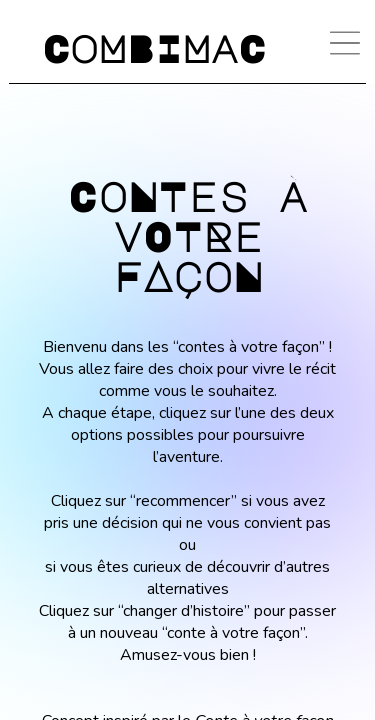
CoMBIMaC (154, 47)
